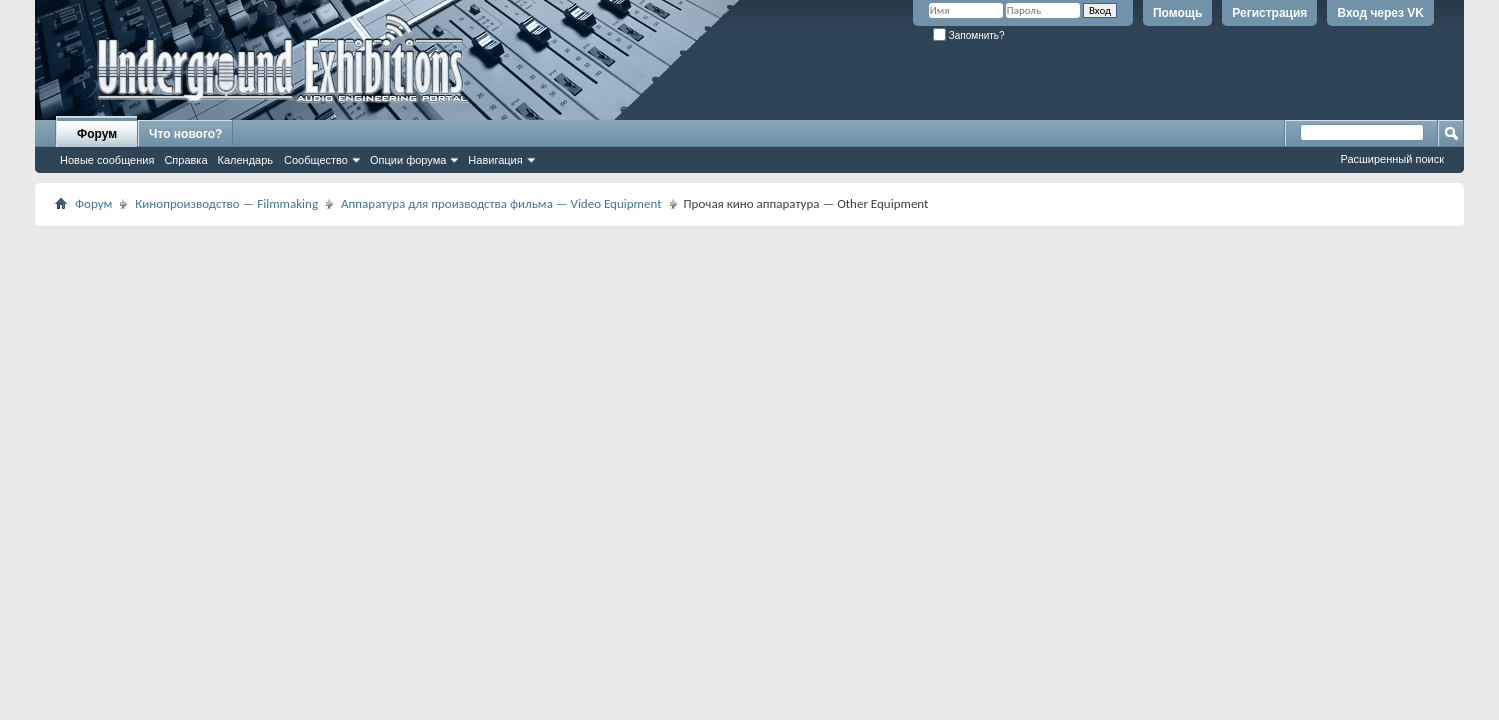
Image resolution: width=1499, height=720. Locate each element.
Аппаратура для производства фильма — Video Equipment (501, 203)
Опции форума (408, 160)
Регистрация (1269, 13)
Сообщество (316, 160)
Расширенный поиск (1392, 159)
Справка (185, 160)
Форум (97, 134)
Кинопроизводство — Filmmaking (226, 203)
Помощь (1177, 13)
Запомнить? (969, 35)
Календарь (246, 160)
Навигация (495, 160)
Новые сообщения (107, 160)
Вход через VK (1380, 13)
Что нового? (185, 134)
